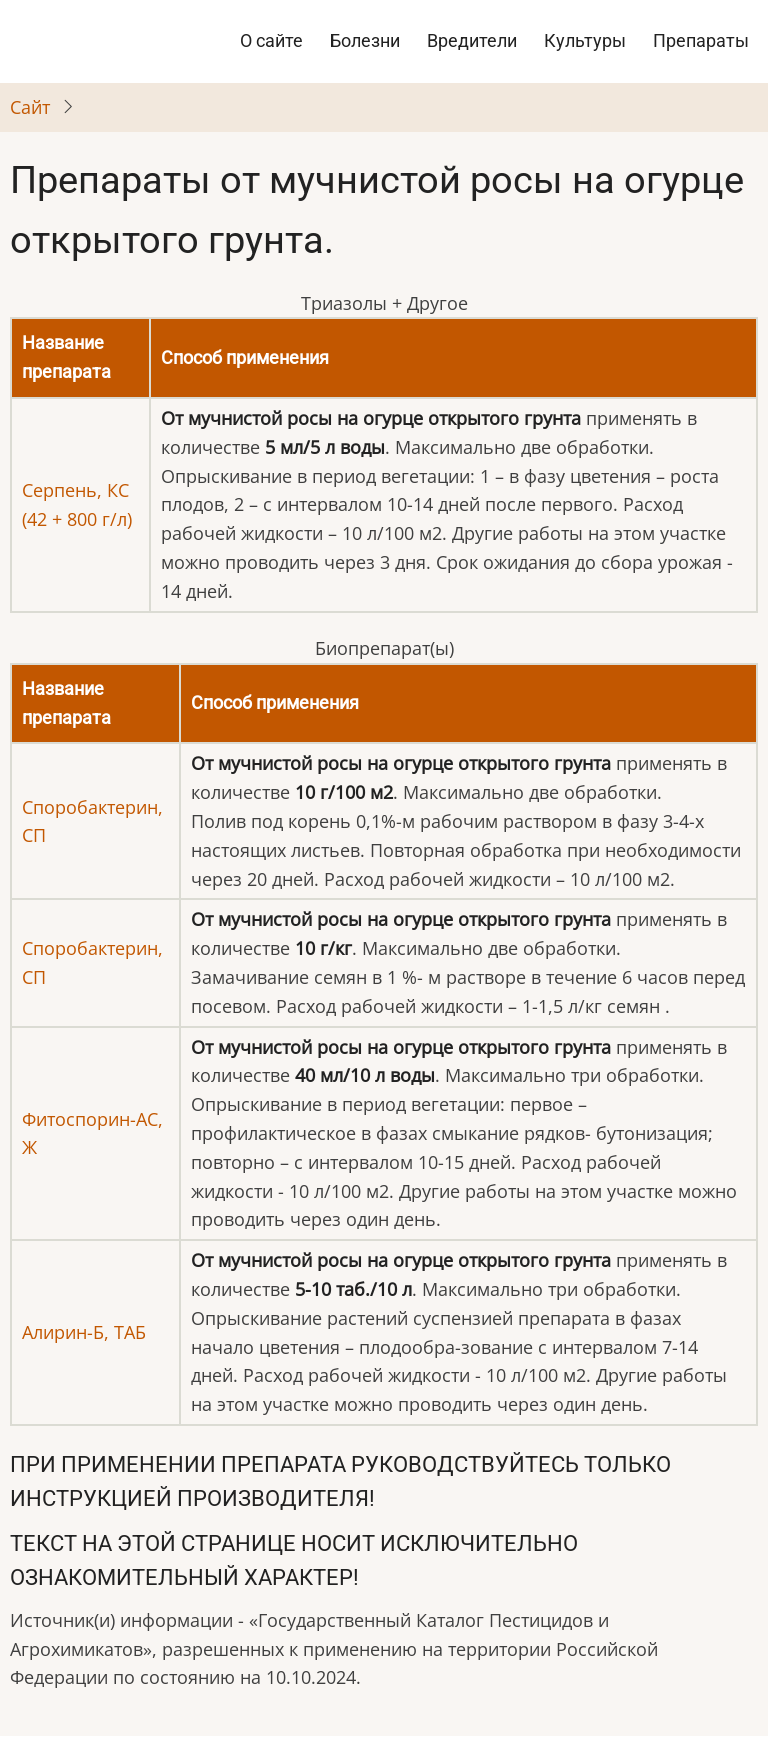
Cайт (30, 107)
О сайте (271, 40)
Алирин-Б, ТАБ (84, 1332)
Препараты (701, 40)
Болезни (365, 40)
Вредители (472, 40)
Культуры (585, 40)
